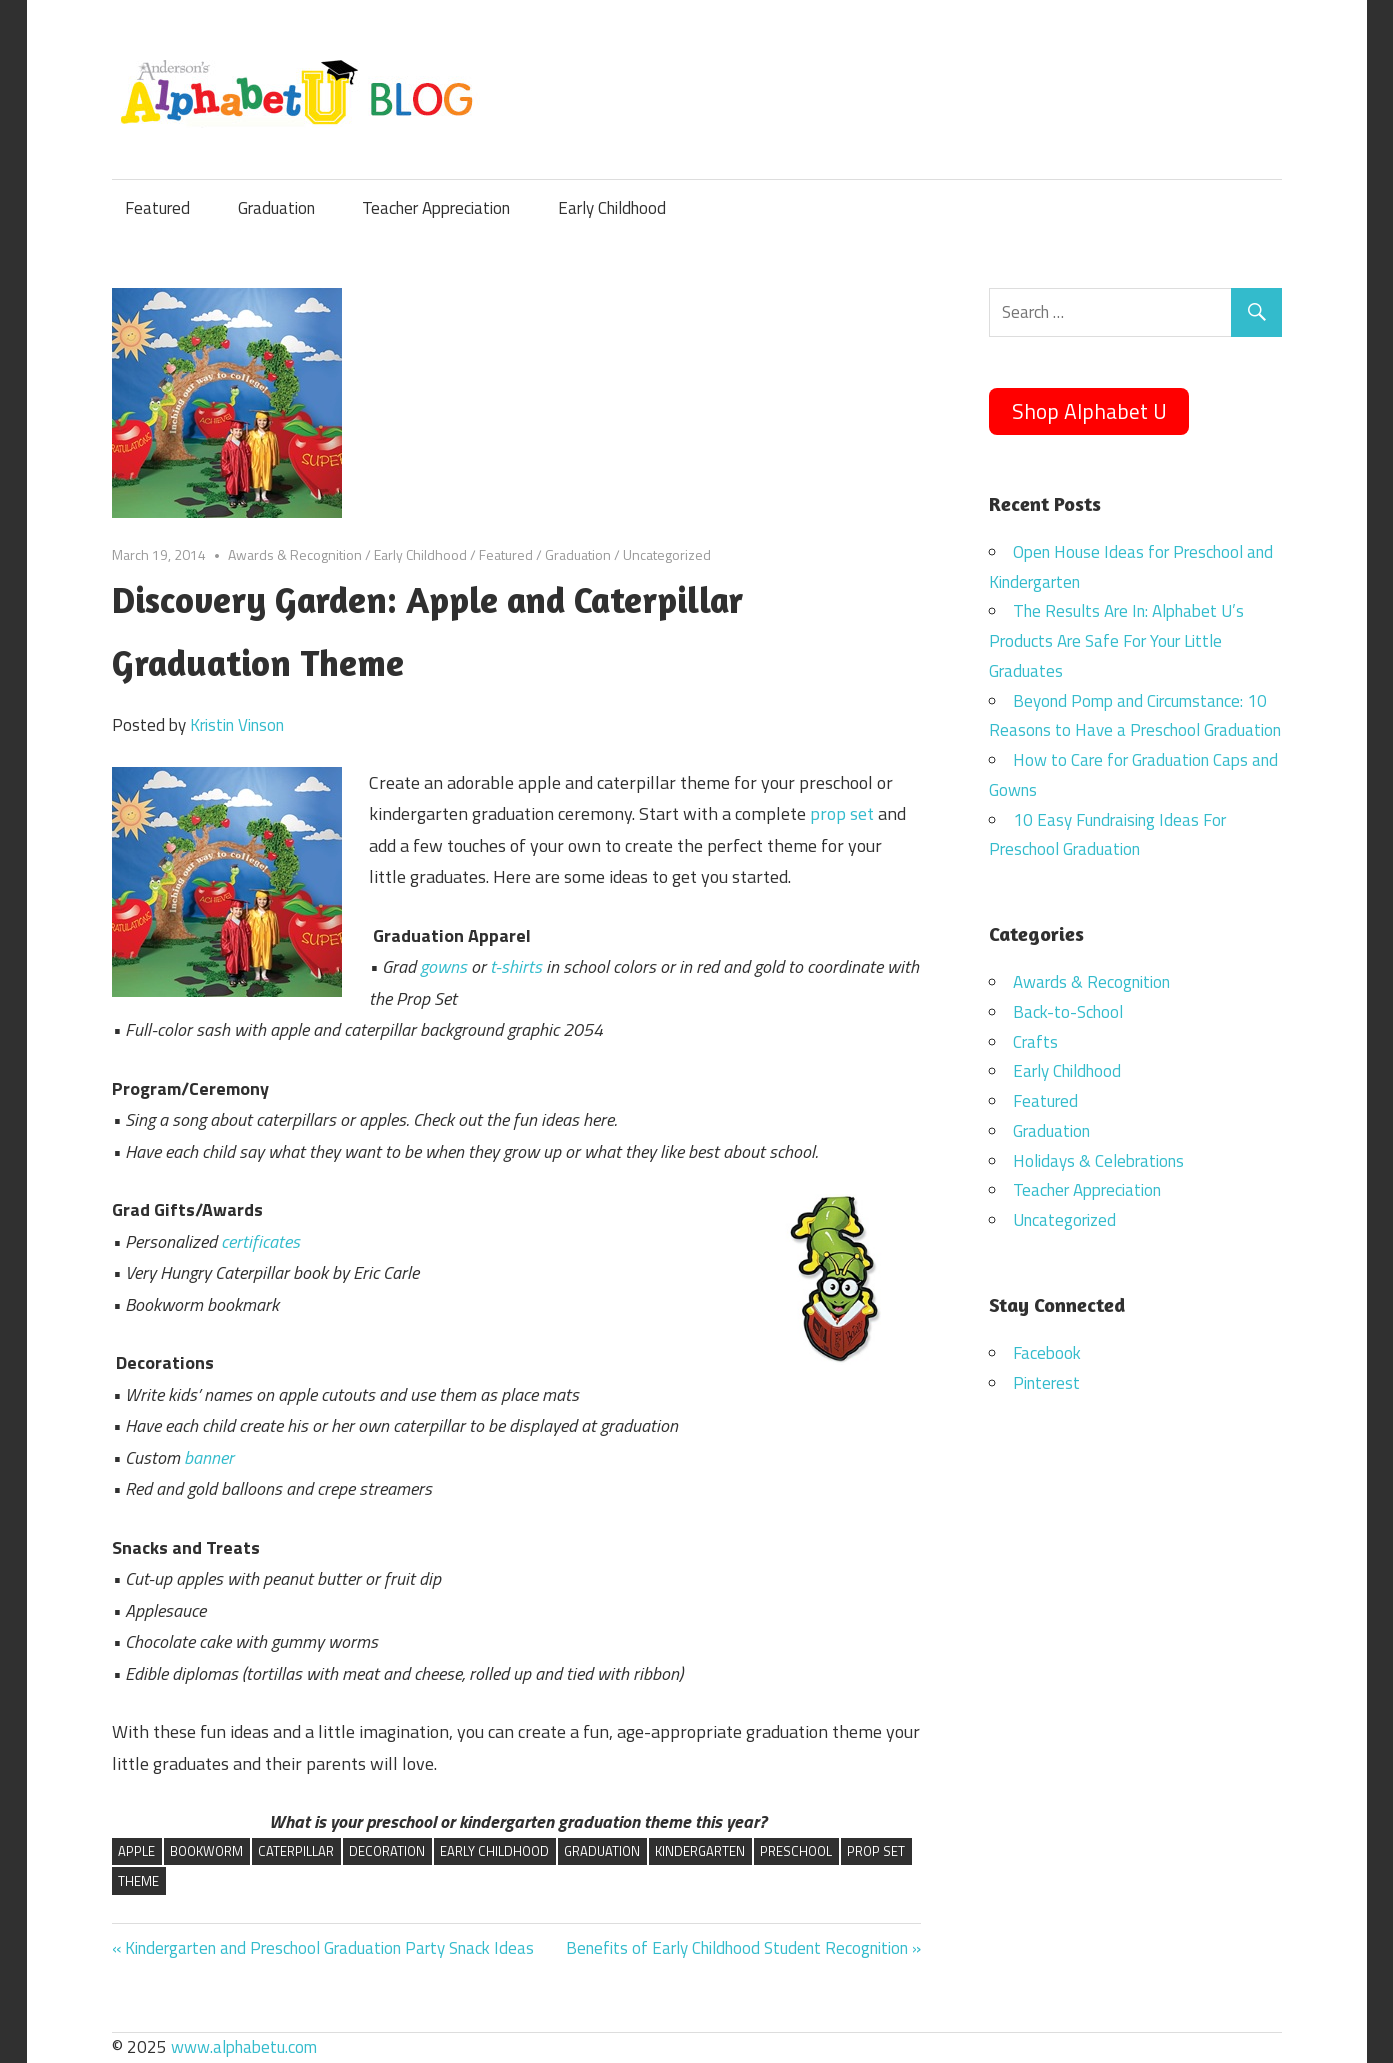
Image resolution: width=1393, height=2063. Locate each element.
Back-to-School (1068, 1012)
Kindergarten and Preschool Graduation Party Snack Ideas (329, 1948)
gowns (443, 966)
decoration (387, 1851)
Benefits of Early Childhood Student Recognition (737, 1948)
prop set (842, 813)
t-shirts (516, 966)
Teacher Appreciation (436, 208)
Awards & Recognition (295, 554)
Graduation (276, 208)
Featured (157, 208)
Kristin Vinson (237, 725)
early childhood (494, 1851)
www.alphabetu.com (244, 2047)
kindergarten (700, 1851)
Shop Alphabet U (1089, 411)
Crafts (1035, 1042)
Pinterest (1046, 1383)
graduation (602, 1851)
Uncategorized (667, 554)
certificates (260, 1241)
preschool (796, 1851)
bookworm (206, 1851)
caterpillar (296, 1851)
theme (138, 1881)
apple (136, 1851)
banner (209, 1457)
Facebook (1047, 1353)
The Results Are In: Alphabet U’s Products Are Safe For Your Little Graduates (1116, 641)
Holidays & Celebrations (1098, 1161)
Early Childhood (612, 208)
